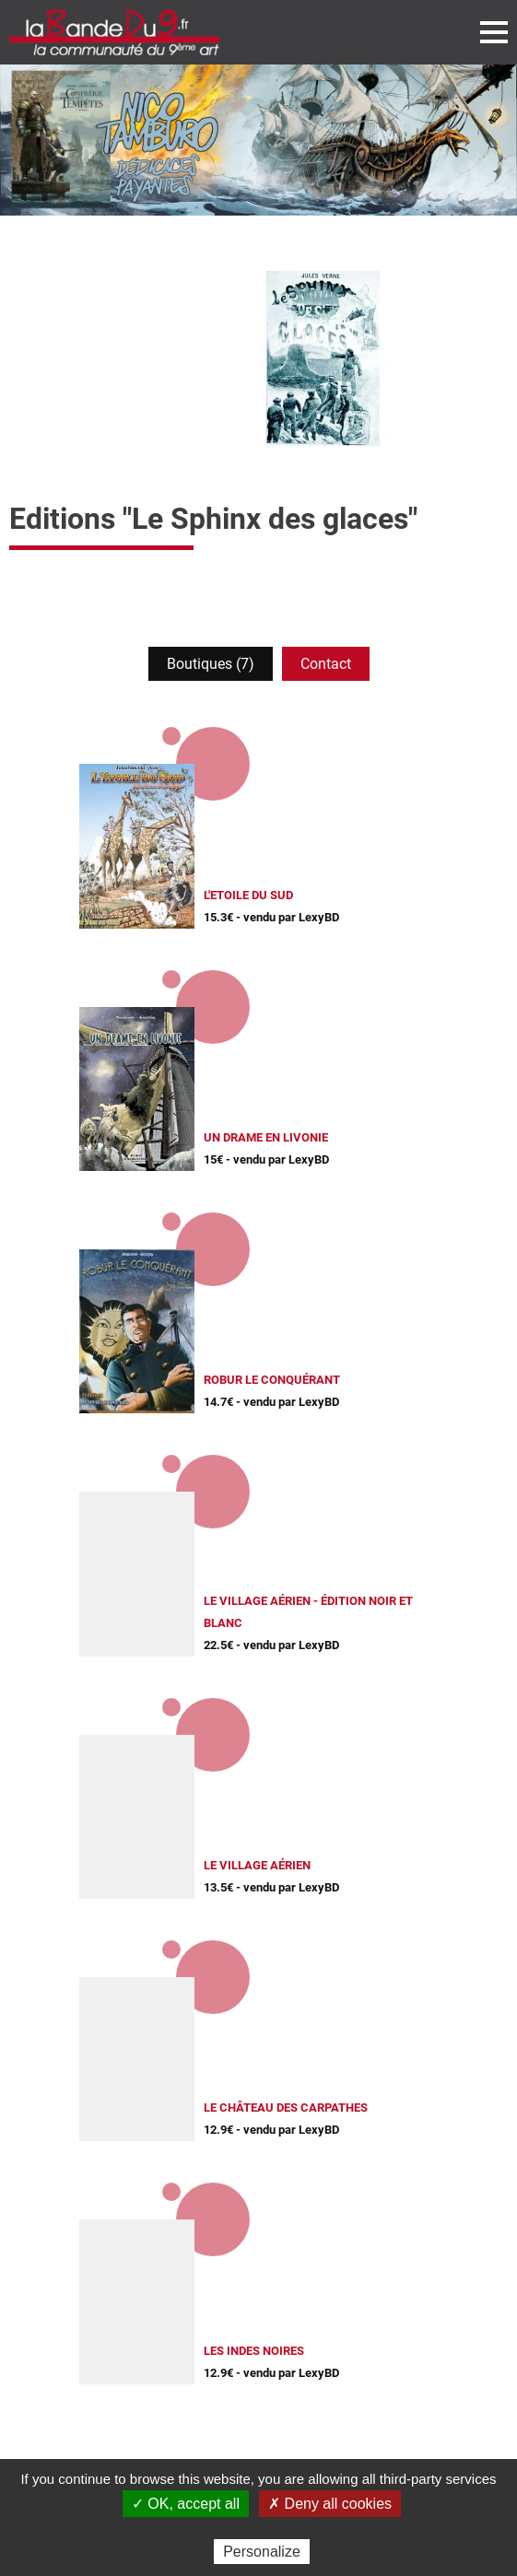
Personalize (261, 2551)
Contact (325, 664)
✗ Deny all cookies (330, 2504)
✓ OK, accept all (186, 2504)
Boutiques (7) (210, 664)
